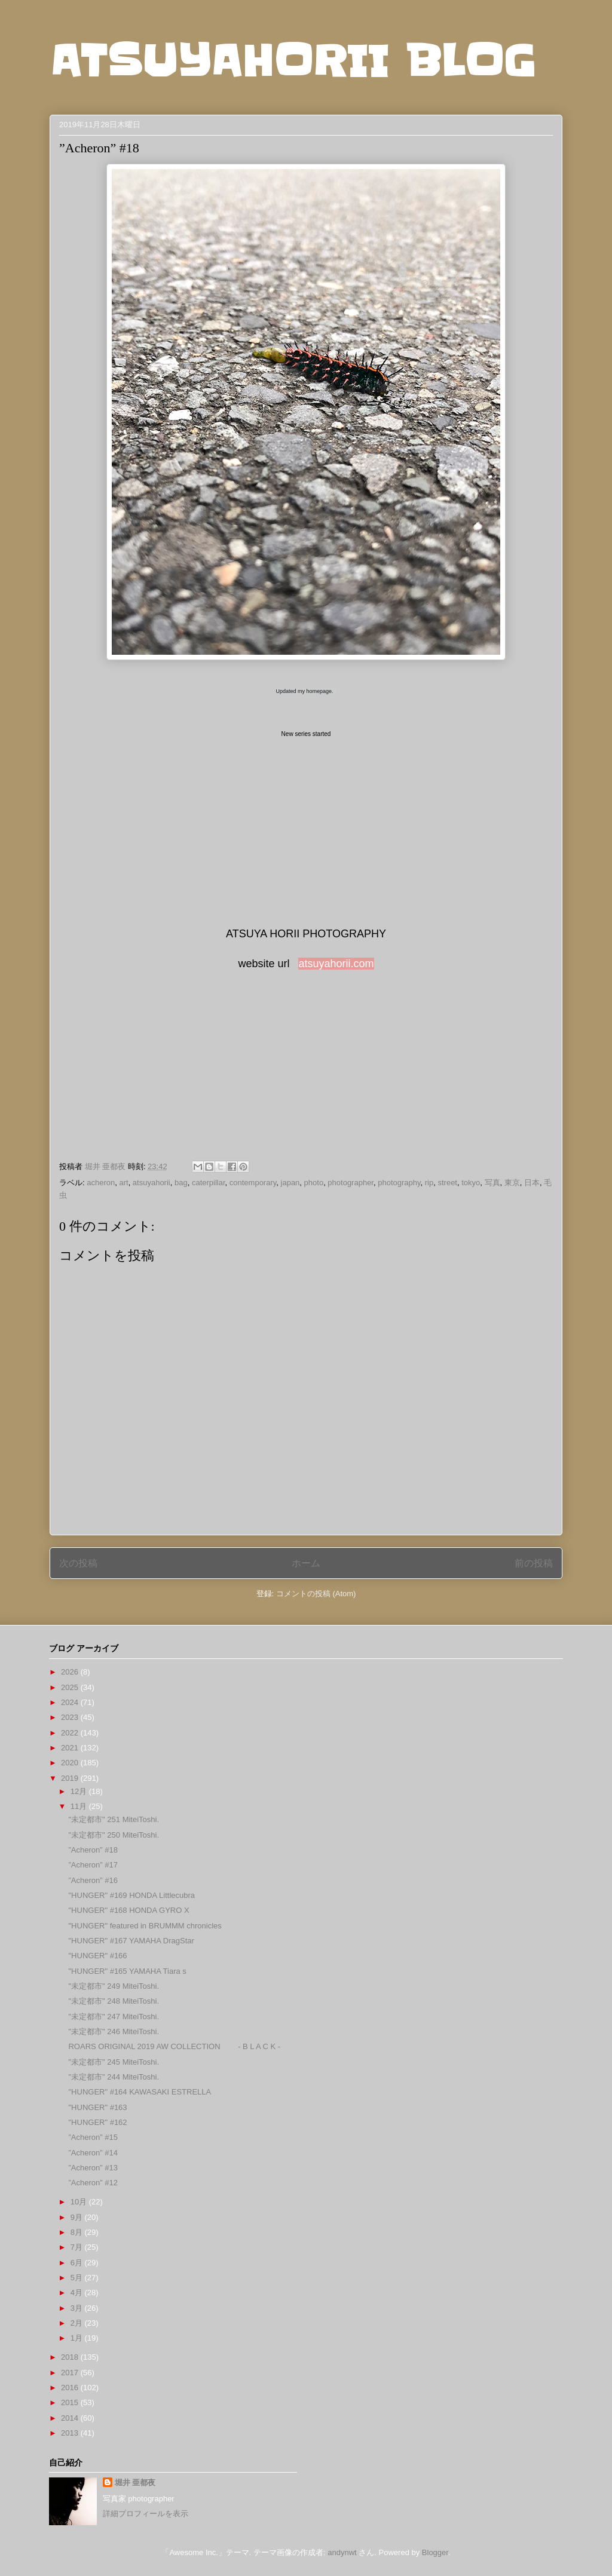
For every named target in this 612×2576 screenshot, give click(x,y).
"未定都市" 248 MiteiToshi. (113, 2001)
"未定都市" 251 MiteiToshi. (113, 1819)
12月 (80, 1791)
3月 (78, 2308)
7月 (78, 2247)
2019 (71, 1778)
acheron (101, 1182)
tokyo (470, 1182)
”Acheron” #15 (92, 2137)
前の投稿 (534, 1563)
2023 (71, 1717)
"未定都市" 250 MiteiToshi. (113, 1834)
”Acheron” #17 (92, 1864)
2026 (71, 1671)
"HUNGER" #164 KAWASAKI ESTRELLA (139, 2091)
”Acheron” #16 (92, 1880)
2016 (71, 2387)
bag (181, 1182)
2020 (71, 1762)
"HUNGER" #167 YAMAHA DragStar (131, 1940)
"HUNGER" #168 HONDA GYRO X (128, 1910)
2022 (71, 1732)
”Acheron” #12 (92, 2182)
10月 (80, 2201)
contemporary (253, 1182)
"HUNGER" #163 (97, 2107)
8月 (78, 2232)
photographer (351, 1182)
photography (399, 1182)
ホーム (306, 1563)
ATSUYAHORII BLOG (293, 61)
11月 (80, 1806)
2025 (71, 1687)
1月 (78, 2337)
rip (429, 1182)
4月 (78, 2292)
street (447, 1182)
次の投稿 (78, 1563)
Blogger (435, 2552)
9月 (78, 2217)
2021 (71, 1747)
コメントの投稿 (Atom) (316, 1593)
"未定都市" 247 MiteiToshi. (113, 2016)
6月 (78, 2262)
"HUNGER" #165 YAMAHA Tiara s (127, 1971)
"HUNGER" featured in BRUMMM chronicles (144, 1925)
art (123, 1182)
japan (290, 1182)
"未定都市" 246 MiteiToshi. (113, 2031)
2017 (71, 2372)
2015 (71, 2402)
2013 (71, 2432)
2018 (71, 2357)
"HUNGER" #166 (97, 1955)
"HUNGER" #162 (97, 2122)
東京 (512, 1182)
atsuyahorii (151, 1182)
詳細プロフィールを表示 (145, 2513)
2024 (71, 1702)
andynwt (342, 2552)
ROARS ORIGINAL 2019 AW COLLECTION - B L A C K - (174, 2046)
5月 (78, 2277)
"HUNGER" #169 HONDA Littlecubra (131, 1895)
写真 (492, 1182)
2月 (78, 2323)
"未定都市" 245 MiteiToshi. (113, 2061)
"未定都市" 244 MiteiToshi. (113, 2076)
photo (314, 1182)
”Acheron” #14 (92, 2152)
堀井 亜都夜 (135, 2482)
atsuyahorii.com (336, 964)
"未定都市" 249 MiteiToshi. (113, 1986)
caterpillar (208, 1182)
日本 (532, 1182)
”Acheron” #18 (92, 1849)
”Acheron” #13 (92, 2167)
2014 (71, 2418)
